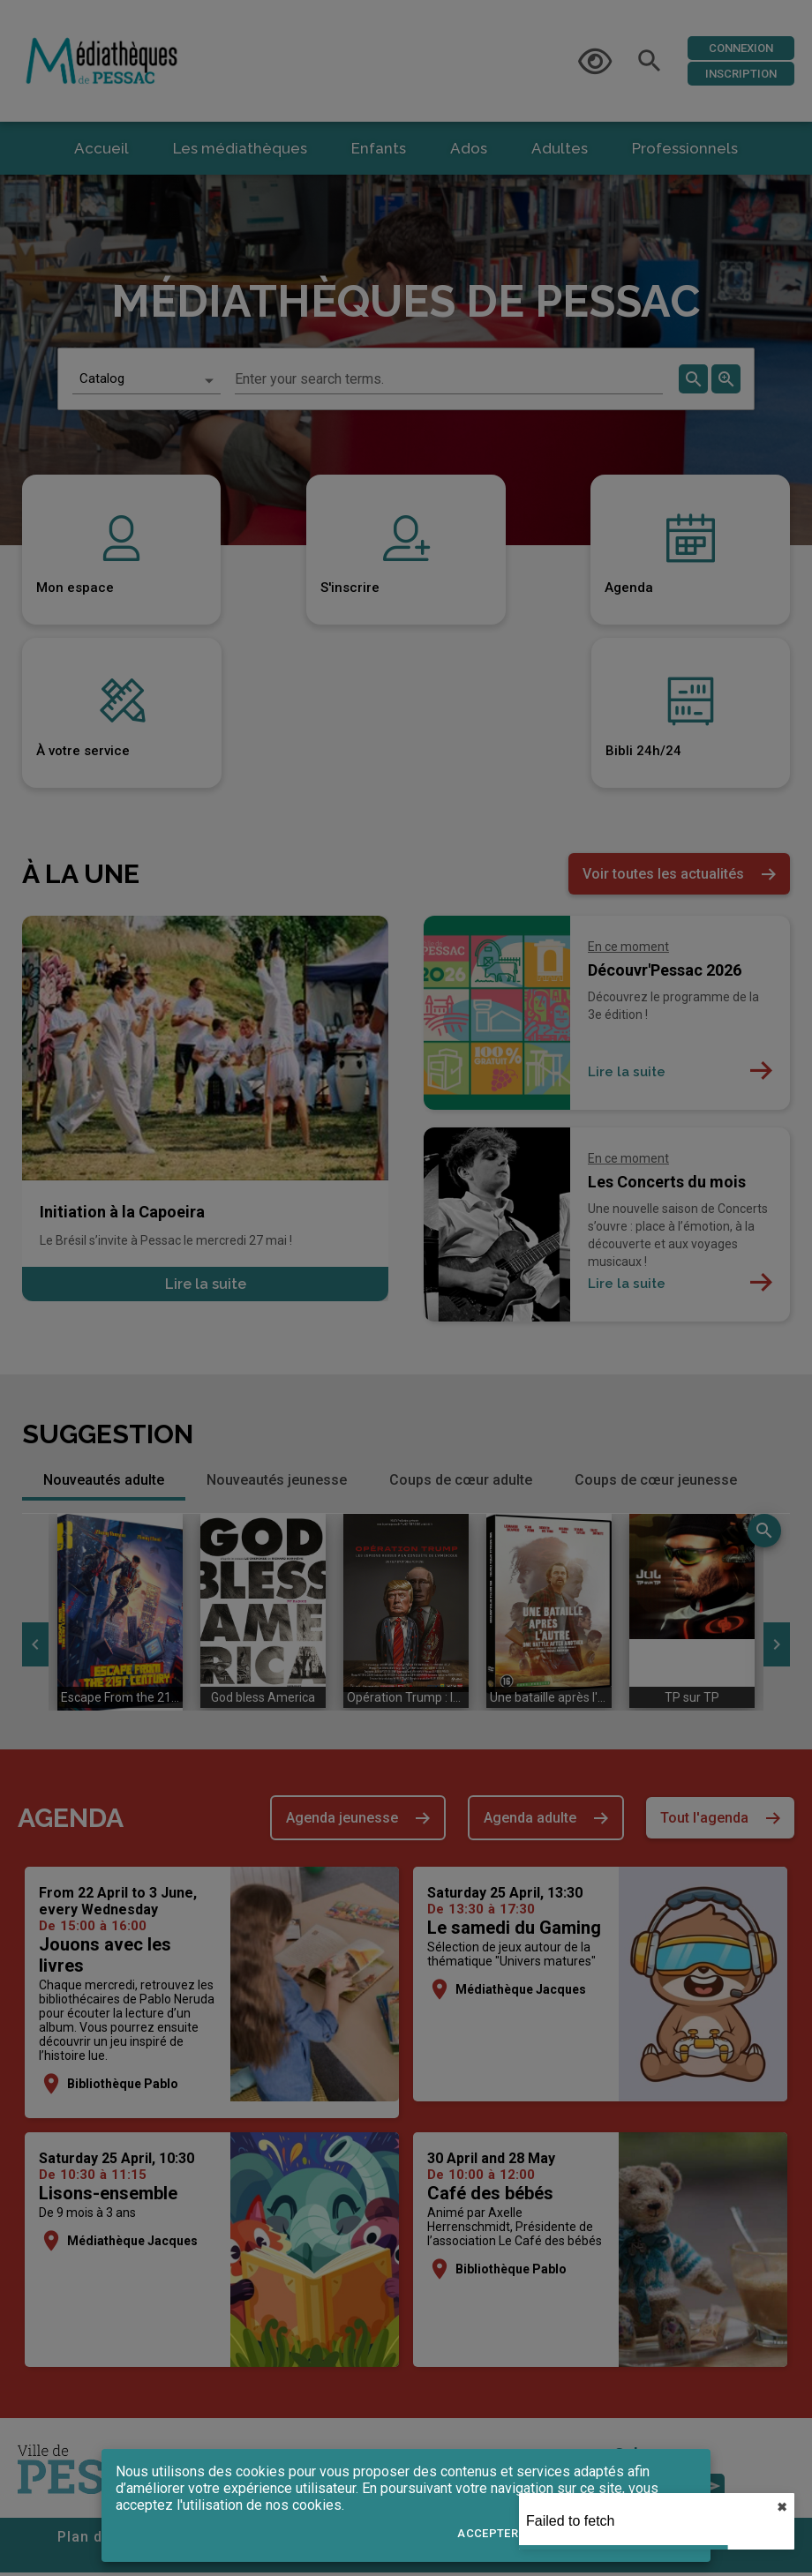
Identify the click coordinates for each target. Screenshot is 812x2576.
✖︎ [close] (782, 2507)
